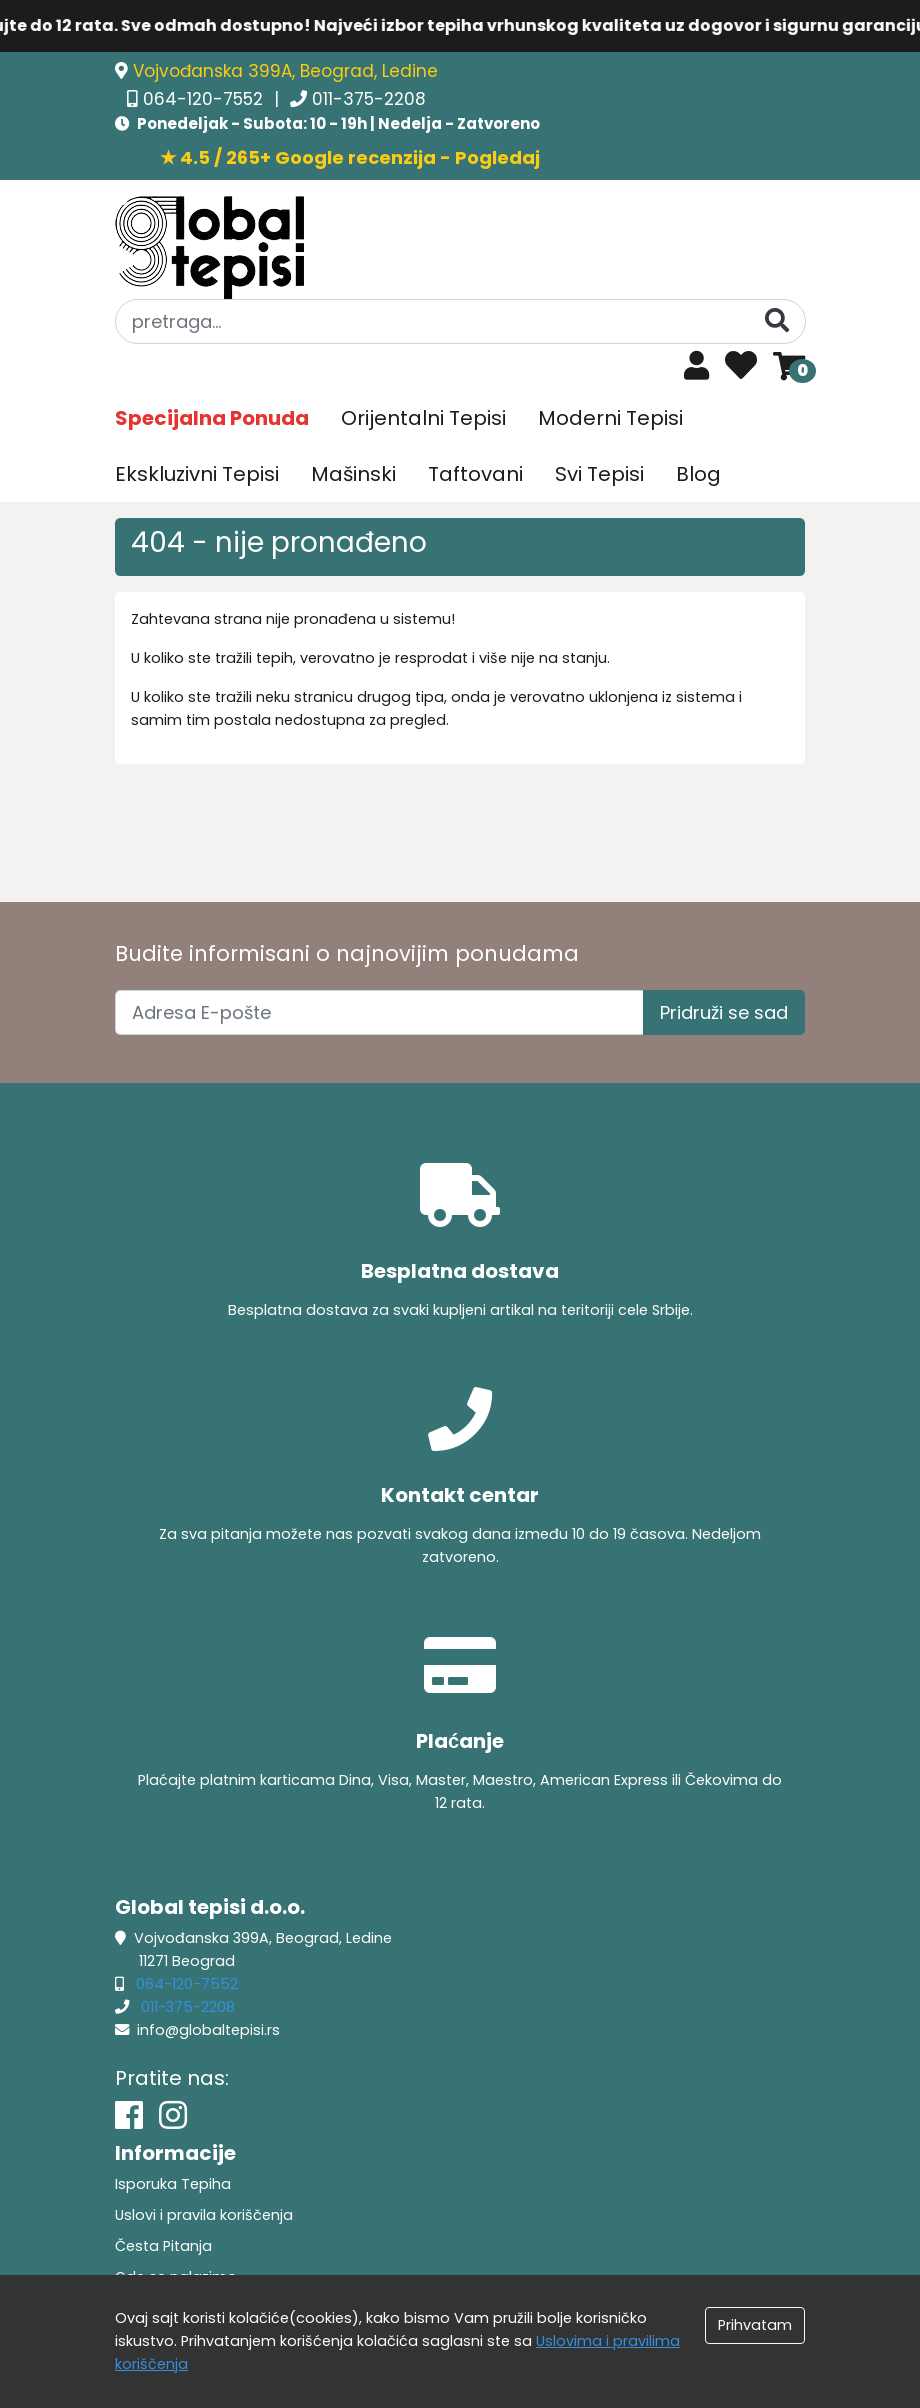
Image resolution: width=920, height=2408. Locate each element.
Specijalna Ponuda (212, 418)
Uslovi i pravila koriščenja (204, 2215)
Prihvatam (755, 2325)
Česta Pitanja (163, 2246)
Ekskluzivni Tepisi (197, 474)
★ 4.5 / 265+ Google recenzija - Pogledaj (350, 157)
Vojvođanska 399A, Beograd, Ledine (285, 71)
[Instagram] (173, 2115)
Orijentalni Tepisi (423, 418)
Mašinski (353, 474)
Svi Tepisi (599, 474)
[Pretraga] (777, 320)
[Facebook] (129, 2115)
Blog (698, 474)
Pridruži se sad (724, 1012)
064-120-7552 (205, 99)
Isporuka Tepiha (173, 2184)
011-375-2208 (369, 99)
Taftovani (475, 474)
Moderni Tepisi (610, 418)
